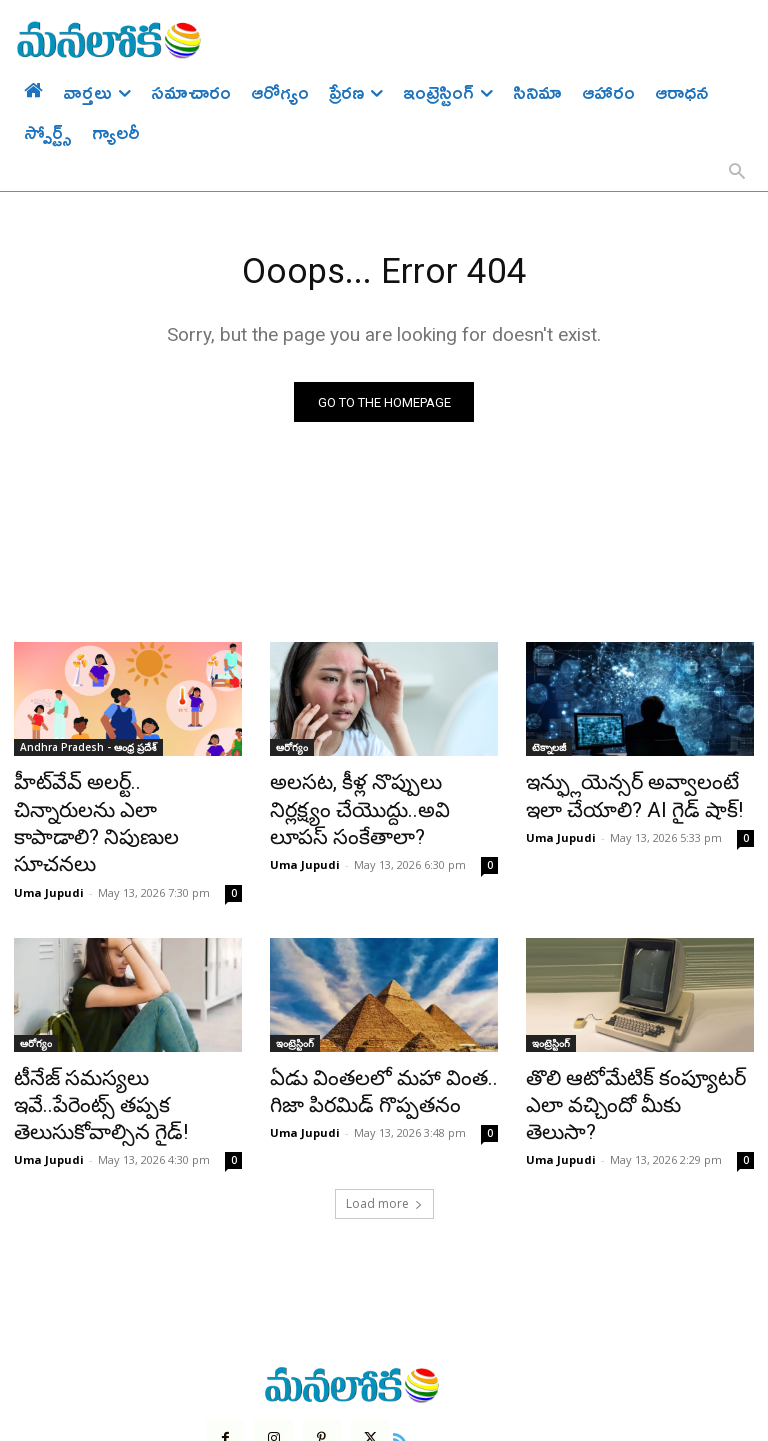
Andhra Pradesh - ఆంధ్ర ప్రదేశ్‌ (88, 752)
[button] (737, 173)
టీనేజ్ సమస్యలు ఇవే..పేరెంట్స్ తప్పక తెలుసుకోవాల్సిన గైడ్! (111, 1026)
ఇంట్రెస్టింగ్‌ (295, 982)
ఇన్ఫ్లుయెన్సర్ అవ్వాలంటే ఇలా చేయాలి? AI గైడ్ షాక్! (629, 796)
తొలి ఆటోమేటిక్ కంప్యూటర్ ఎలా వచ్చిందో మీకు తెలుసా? (632, 1026)
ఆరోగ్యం (292, 752)
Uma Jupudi (49, 831)
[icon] (387, 1338)
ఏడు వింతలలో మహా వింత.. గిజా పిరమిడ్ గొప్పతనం (378, 1026)
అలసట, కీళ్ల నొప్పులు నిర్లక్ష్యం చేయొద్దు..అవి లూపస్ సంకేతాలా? (381, 796)
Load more (384, 1105)
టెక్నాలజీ (549, 752)
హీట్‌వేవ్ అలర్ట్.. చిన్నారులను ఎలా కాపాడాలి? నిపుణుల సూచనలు (126, 796)
